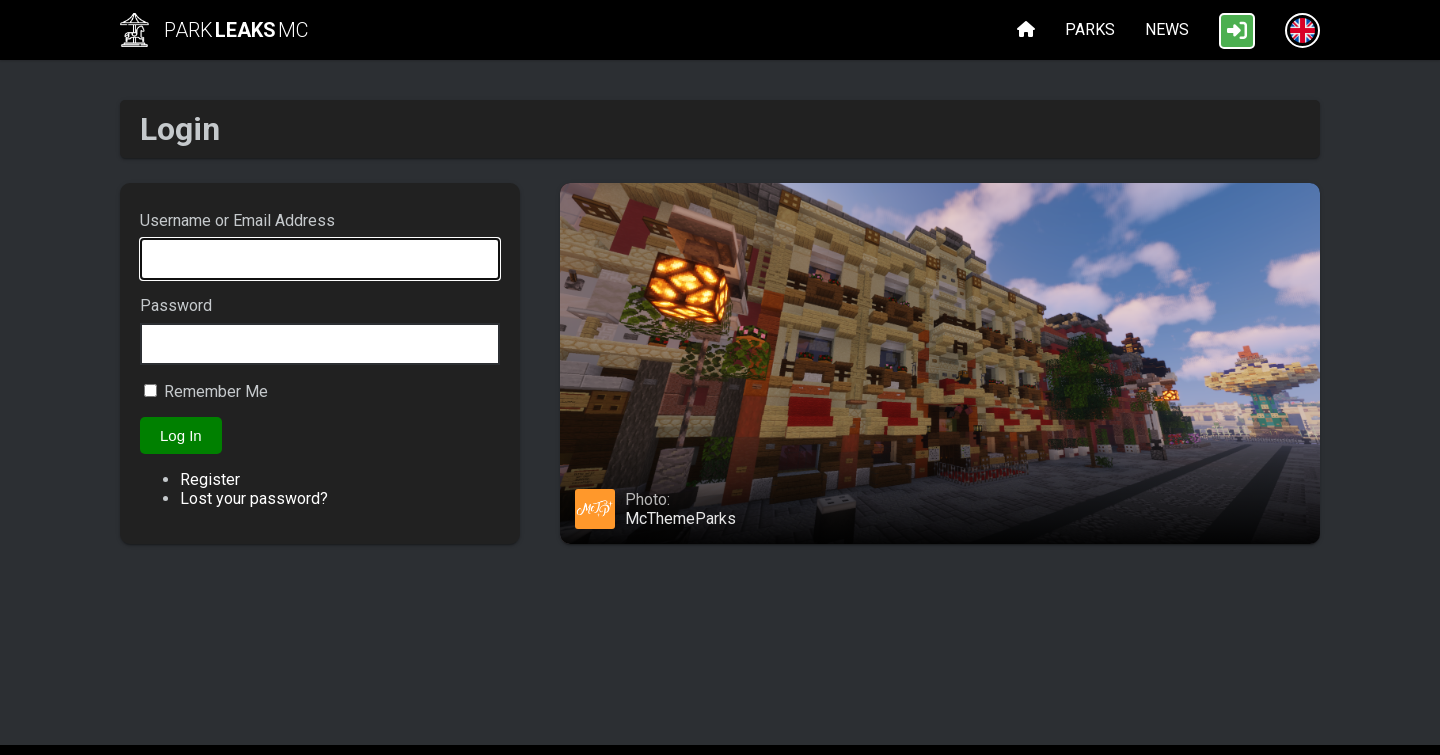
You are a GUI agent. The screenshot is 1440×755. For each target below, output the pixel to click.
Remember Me (216, 391)
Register (210, 479)
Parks (1090, 29)
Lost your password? (254, 498)
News (1167, 29)
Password (176, 305)
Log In (181, 435)
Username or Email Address (237, 220)
